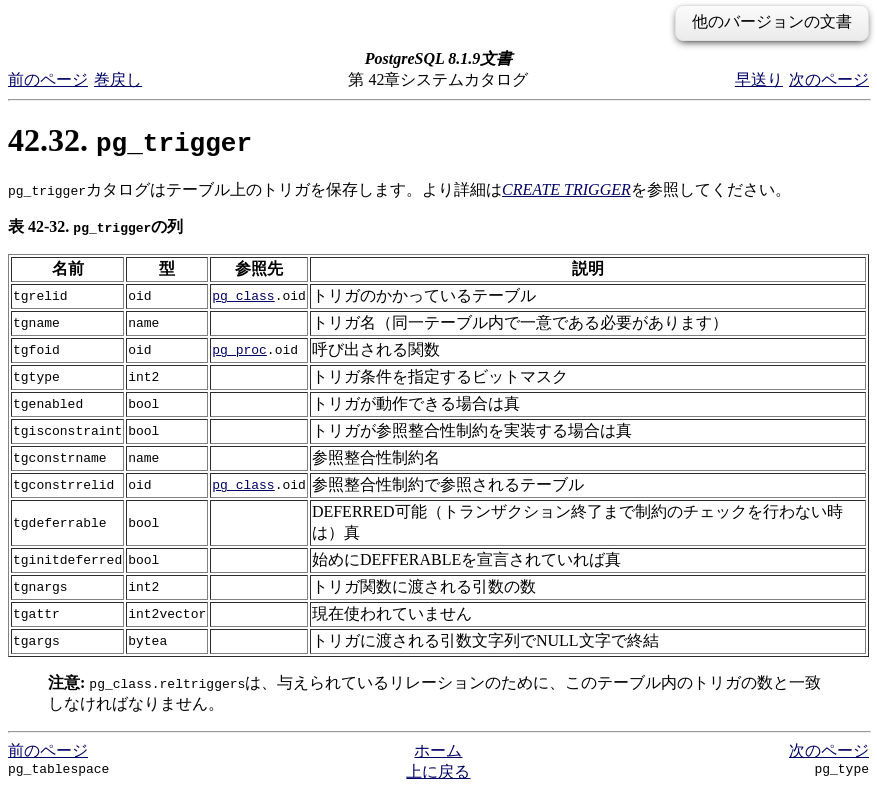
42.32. (130, 140)
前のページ (48, 79)
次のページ (829, 79)
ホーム (438, 750)
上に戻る (438, 771)
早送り (759, 79)
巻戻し (118, 79)
